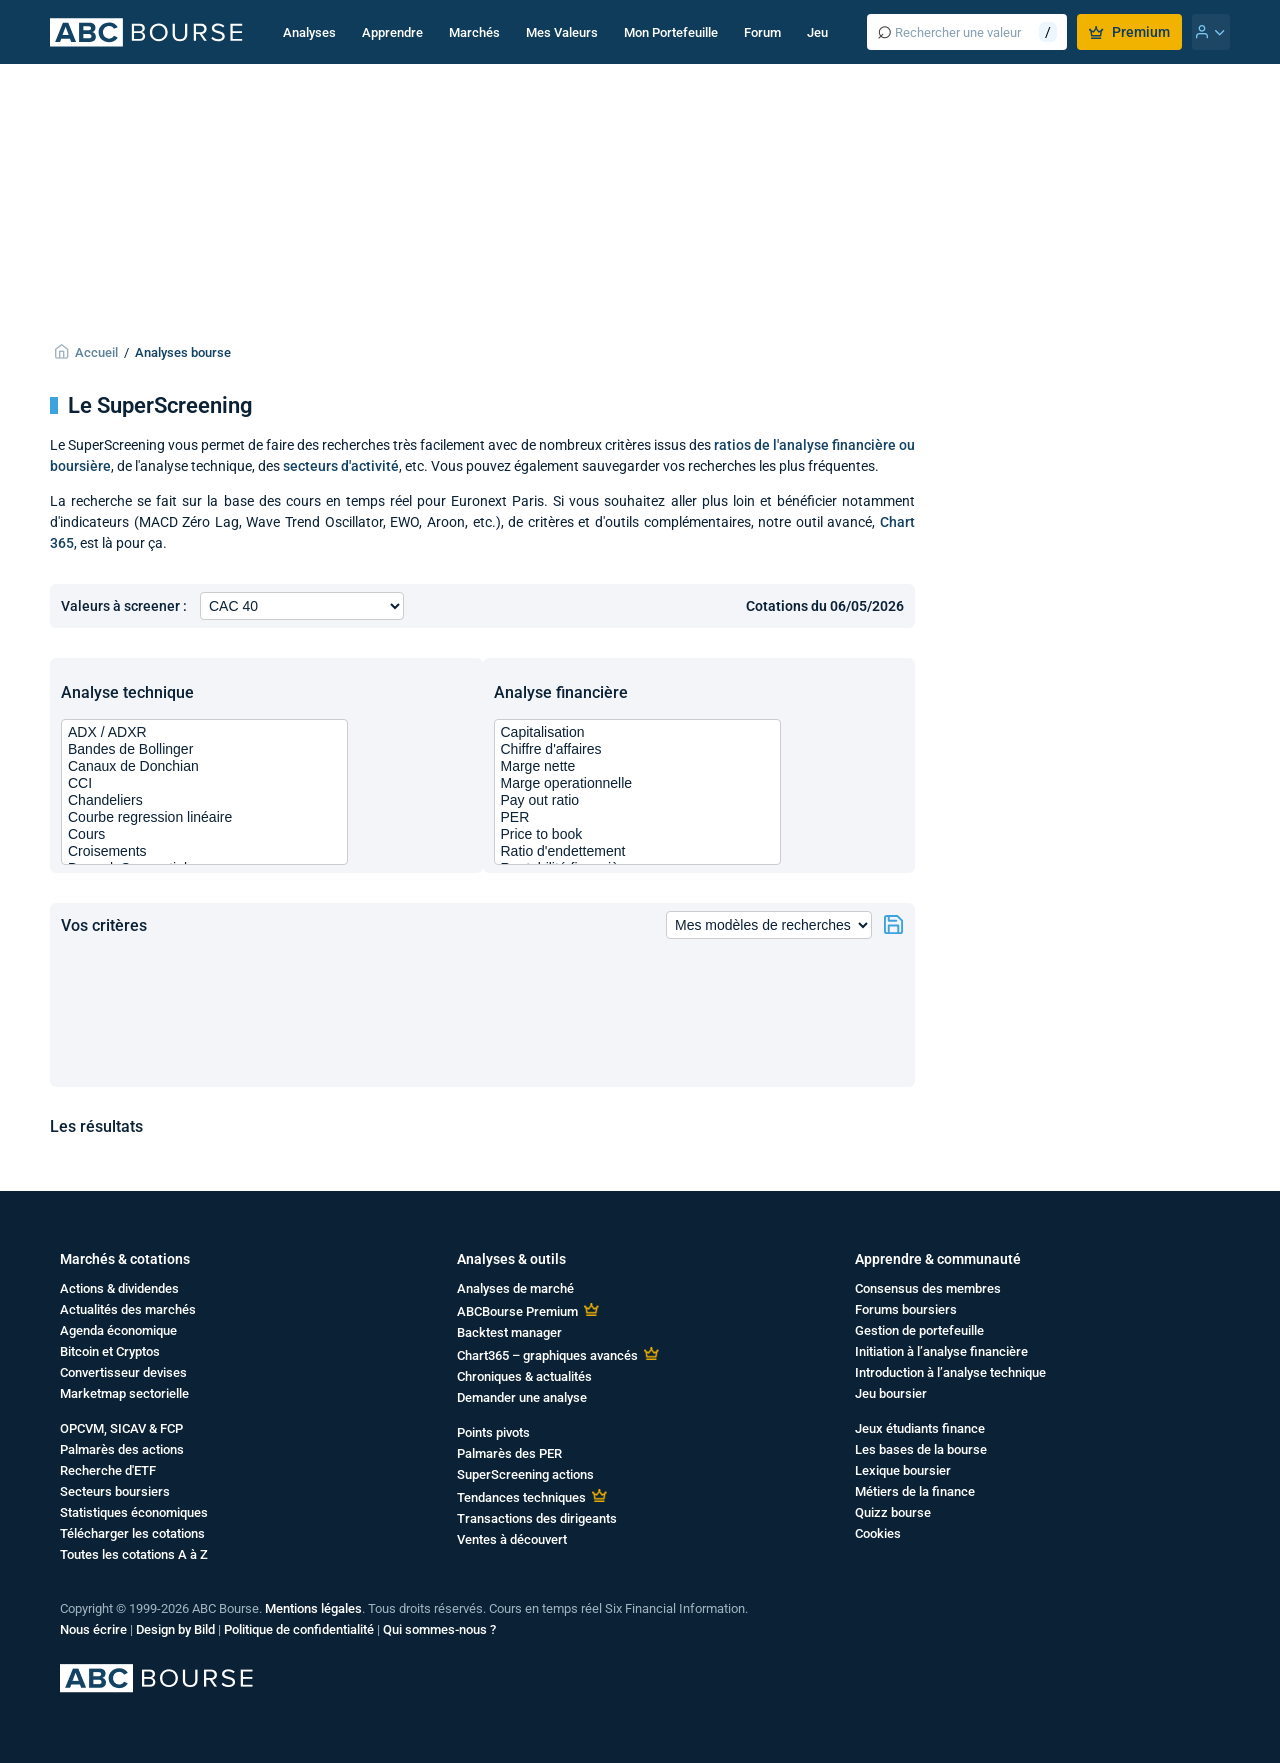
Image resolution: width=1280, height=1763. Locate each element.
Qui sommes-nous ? (439, 1629)
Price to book (637, 834)
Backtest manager (509, 1332)
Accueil (96, 352)
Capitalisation (637, 732)
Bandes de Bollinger (204, 749)
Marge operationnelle (637, 783)
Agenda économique (118, 1330)
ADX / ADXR (204, 732)
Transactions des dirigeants (537, 1518)
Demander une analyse (522, 1397)
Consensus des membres (928, 1288)
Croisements (204, 851)
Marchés (474, 32)
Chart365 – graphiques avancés (547, 1355)
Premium (1129, 32)
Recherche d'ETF (108, 1470)
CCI (204, 783)
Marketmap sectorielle (124, 1393)
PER (637, 817)
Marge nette (637, 766)
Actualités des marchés (128, 1309)
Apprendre (392, 32)
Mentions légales (313, 1608)
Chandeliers (204, 800)
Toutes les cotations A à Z (134, 1554)
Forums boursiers (906, 1309)
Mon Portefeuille (671, 32)
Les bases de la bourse (921, 1449)
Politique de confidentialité (299, 1629)
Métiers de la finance (915, 1491)
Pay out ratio (637, 800)
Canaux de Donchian (204, 766)
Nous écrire (93, 1629)
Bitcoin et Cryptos (110, 1351)
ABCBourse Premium (517, 1311)
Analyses (309, 32)
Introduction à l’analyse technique (950, 1372)
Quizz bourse (893, 1512)
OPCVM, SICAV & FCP (121, 1428)
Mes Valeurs (562, 32)
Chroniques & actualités (524, 1376)
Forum (762, 32)
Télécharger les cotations (132, 1533)
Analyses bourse (183, 352)
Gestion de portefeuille (919, 1330)
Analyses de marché (515, 1288)
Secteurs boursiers (115, 1491)
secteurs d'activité (341, 466)
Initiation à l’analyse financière (941, 1351)
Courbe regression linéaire (204, 817)
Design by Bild (175, 1629)
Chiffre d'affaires (637, 749)
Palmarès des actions (122, 1449)
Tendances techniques (521, 1497)
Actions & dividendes (119, 1288)
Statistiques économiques (134, 1512)
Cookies (878, 1533)
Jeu (817, 32)
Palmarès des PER (509, 1453)
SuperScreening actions (525, 1474)
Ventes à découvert (512, 1539)
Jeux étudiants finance (920, 1428)
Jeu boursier (891, 1393)
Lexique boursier (903, 1470)
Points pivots (493, 1432)
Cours (204, 834)
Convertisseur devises (123, 1372)
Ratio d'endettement (637, 851)
